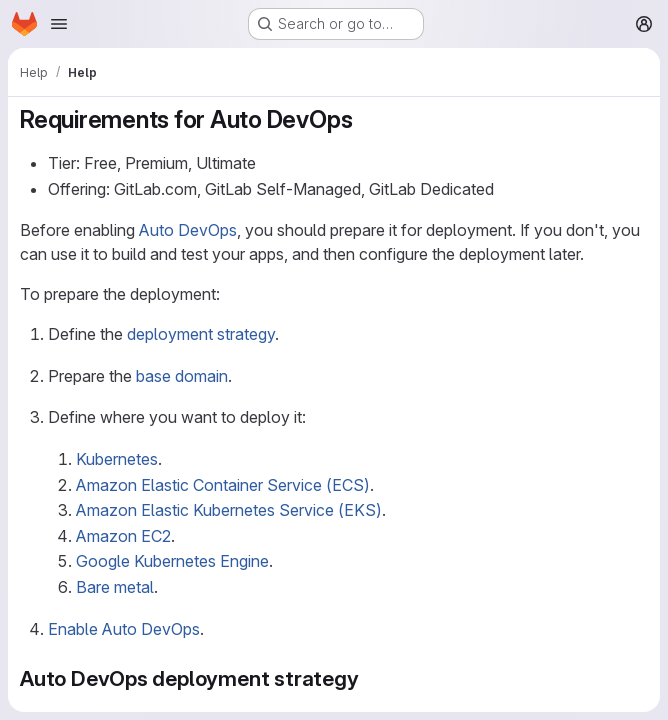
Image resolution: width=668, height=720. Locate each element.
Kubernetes (117, 459)
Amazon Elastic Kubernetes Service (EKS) (229, 510)
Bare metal (115, 587)
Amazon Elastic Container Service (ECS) (223, 485)
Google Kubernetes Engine (172, 561)
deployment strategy (201, 334)
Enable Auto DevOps (124, 629)
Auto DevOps (188, 230)
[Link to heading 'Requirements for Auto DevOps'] (365, 119)
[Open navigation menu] (59, 24)
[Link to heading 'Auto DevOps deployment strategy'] (370, 678)
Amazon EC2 (123, 536)
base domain (182, 376)
